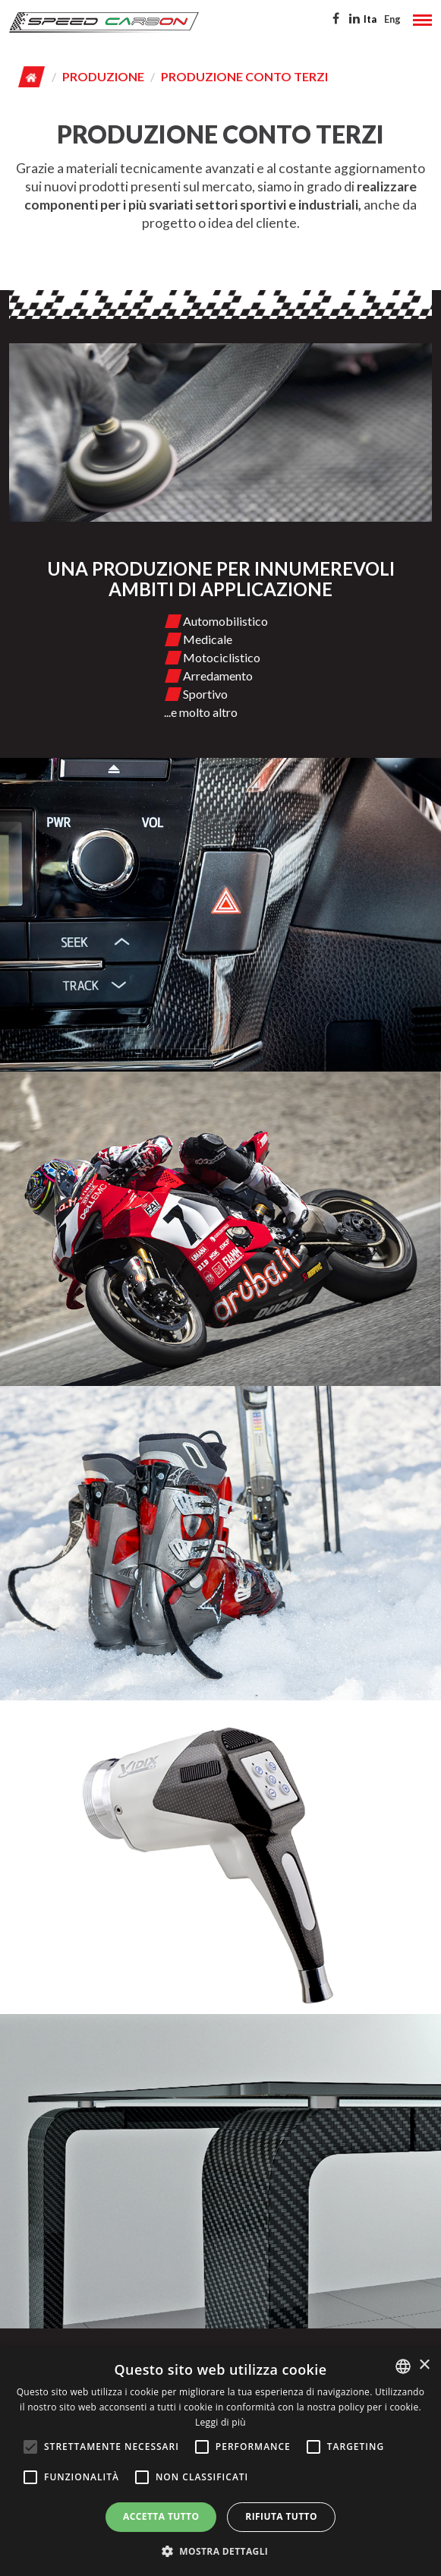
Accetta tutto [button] (161, 2516)
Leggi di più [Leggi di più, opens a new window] (220, 2422)
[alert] (220, 2461)
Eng (392, 19)
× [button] (424, 2365)
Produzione (103, 76)
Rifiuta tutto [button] (281, 2516)
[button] (221, 2550)
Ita (370, 19)
